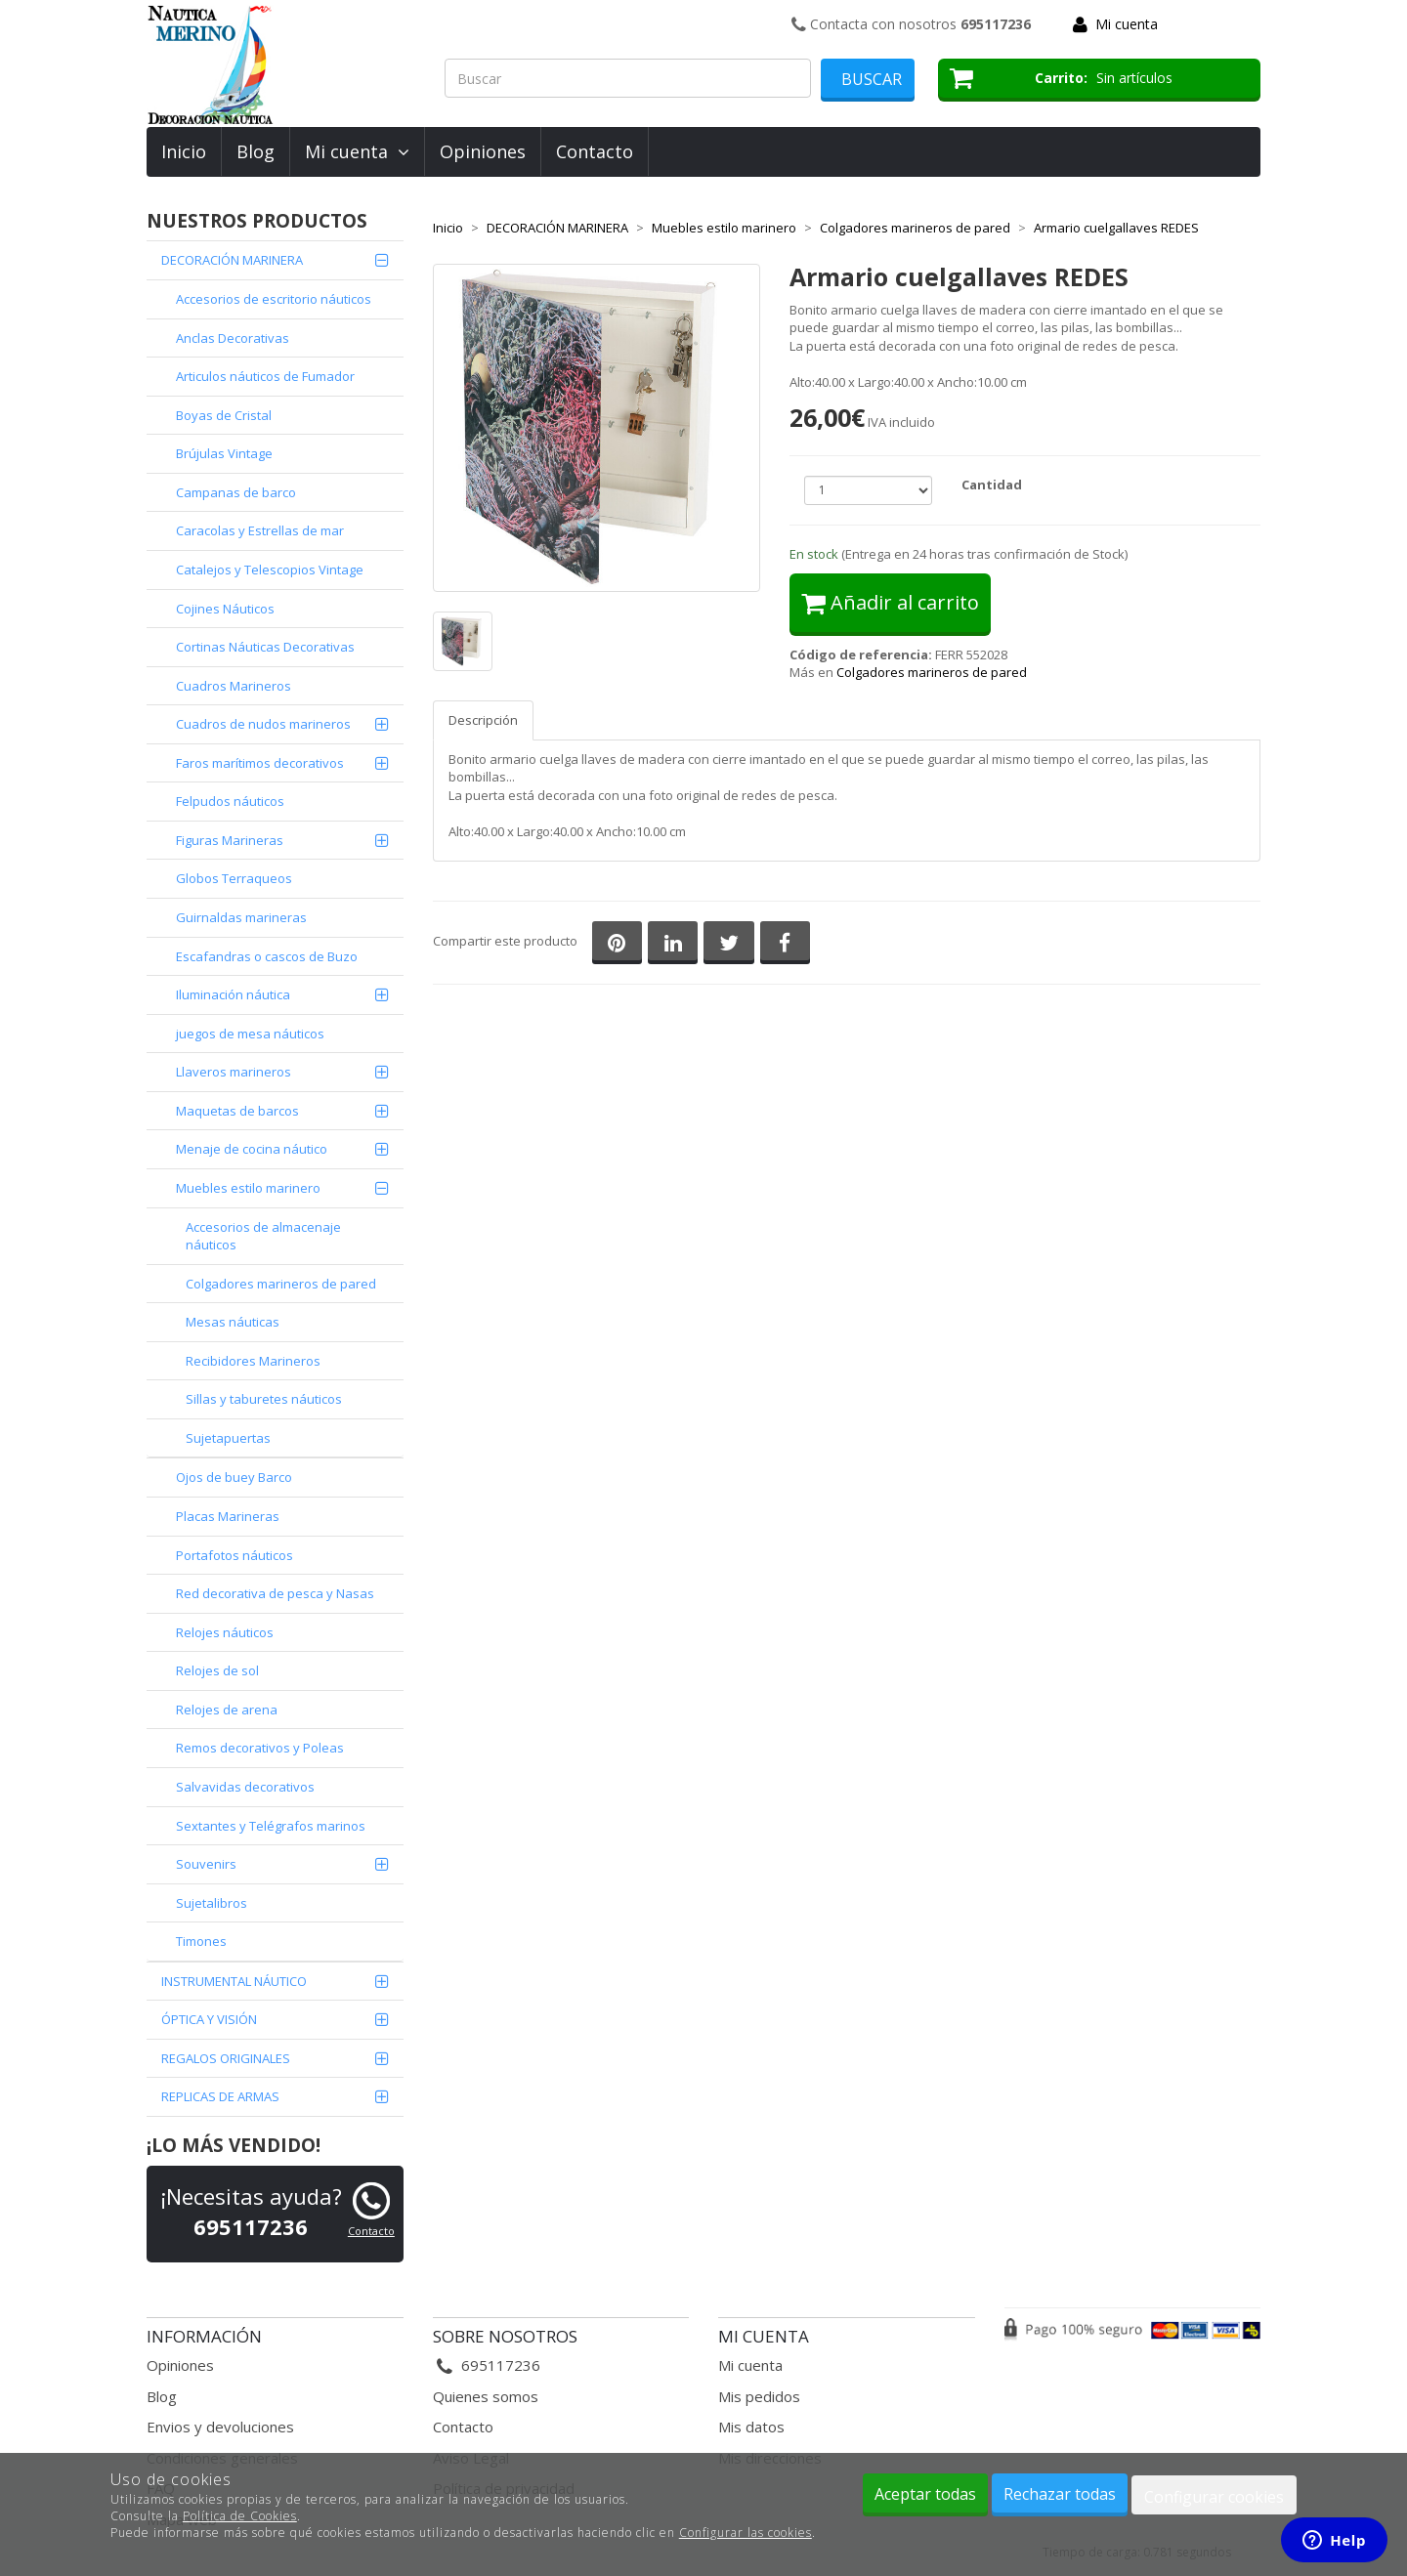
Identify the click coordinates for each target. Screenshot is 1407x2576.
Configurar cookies (1214, 2497)
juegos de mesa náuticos (250, 1033)
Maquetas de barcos (237, 1110)
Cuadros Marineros (233, 686)
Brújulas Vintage (224, 453)
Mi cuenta (1126, 24)
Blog (255, 151)
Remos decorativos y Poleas (260, 1747)
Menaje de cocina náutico (251, 1149)
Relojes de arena (226, 1709)
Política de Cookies (240, 2516)
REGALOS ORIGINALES (225, 2058)
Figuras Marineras (229, 840)
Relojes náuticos (225, 1632)
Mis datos (751, 2426)
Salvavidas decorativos (245, 1786)
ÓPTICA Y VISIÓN (209, 2019)
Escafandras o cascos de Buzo (267, 956)
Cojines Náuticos (225, 608)
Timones (201, 1941)
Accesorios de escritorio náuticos (273, 299)
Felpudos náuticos (230, 801)
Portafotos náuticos (234, 1555)
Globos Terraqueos (234, 878)
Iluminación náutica (233, 994)
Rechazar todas (1059, 2494)
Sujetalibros (211, 1903)
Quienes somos (485, 2396)
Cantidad (991, 484)
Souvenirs (206, 1864)
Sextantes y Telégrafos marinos (270, 1826)
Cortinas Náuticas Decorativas (265, 646)
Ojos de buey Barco (234, 1477)
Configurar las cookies (745, 2532)
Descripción (483, 720)
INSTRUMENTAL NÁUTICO (234, 1981)
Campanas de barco (236, 492)
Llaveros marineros (233, 1071)
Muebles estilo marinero (248, 1188)
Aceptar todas (925, 2494)
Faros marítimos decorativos (260, 763)
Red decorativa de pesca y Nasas (275, 1593)
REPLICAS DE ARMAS (220, 2096)
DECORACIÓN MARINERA (232, 260)
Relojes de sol (217, 1670)
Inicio (183, 151)
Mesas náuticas (232, 1321)
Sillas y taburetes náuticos (264, 1399)
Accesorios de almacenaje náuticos (263, 1236)
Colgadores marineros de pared (281, 1283)
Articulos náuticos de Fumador (265, 376)
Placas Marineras (227, 1516)
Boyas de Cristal (224, 415)
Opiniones (483, 151)
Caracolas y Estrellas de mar (260, 530)
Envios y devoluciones (220, 2426)
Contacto (594, 151)
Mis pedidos (759, 2396)
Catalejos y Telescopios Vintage (269, 569)
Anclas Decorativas (232, 338)
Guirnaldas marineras (241, 917)
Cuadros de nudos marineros (263, 724)
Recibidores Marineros (253, 1361)
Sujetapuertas (228, 1438)
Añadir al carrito (890, 602)
